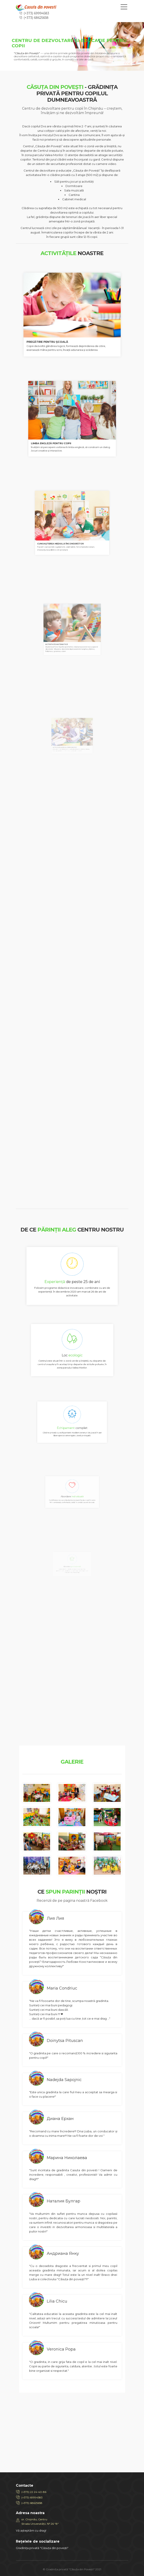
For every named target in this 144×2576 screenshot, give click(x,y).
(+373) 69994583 (36, 13)
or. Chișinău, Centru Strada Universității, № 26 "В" (40, 2521)
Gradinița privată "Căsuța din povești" (42, 2548)
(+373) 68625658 (36, 18)
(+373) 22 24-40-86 (33, 2492)
